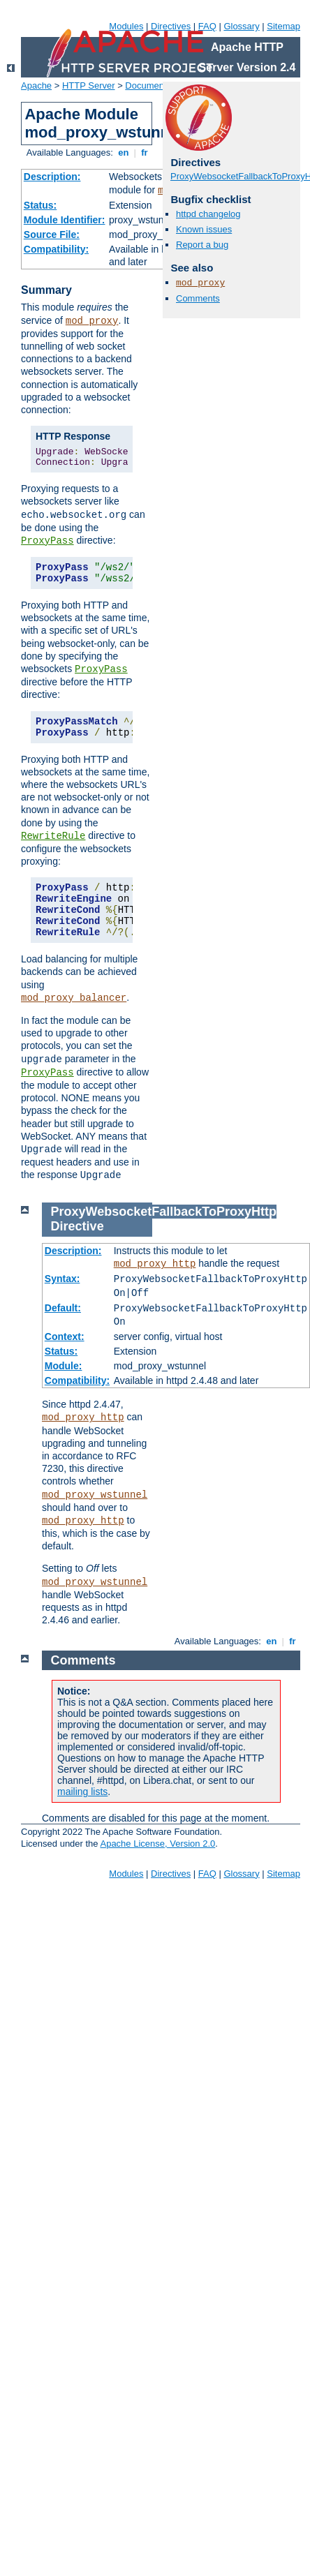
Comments (198, 298)
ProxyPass (47, 540)
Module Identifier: (64, 219)
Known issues (204, 229)
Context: (64, 1336)
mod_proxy (92, 321)
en (123, 152)
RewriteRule (53, 836)
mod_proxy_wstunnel (94, 1495)
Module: (63, 1365)
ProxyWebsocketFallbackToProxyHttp (163, 1212)
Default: (63, 1307)
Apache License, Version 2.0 (157, 1843)
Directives (171, 26)
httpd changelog (208, 214)
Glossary (241, 26)
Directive (77, 1226)
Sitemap (283, 26)
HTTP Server (88, 85)
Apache (36, 85)
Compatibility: (56, 249)
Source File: (52, 234)
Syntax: (62, 1278)
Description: (52, 176)
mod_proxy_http (155, 1264)
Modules (126, 26)
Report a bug (202, 244)
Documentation (155, 85)
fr (145, 152)
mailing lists (82, 1791)
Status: (40, 205)
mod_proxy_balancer (73, 998)
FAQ (207, 26)
